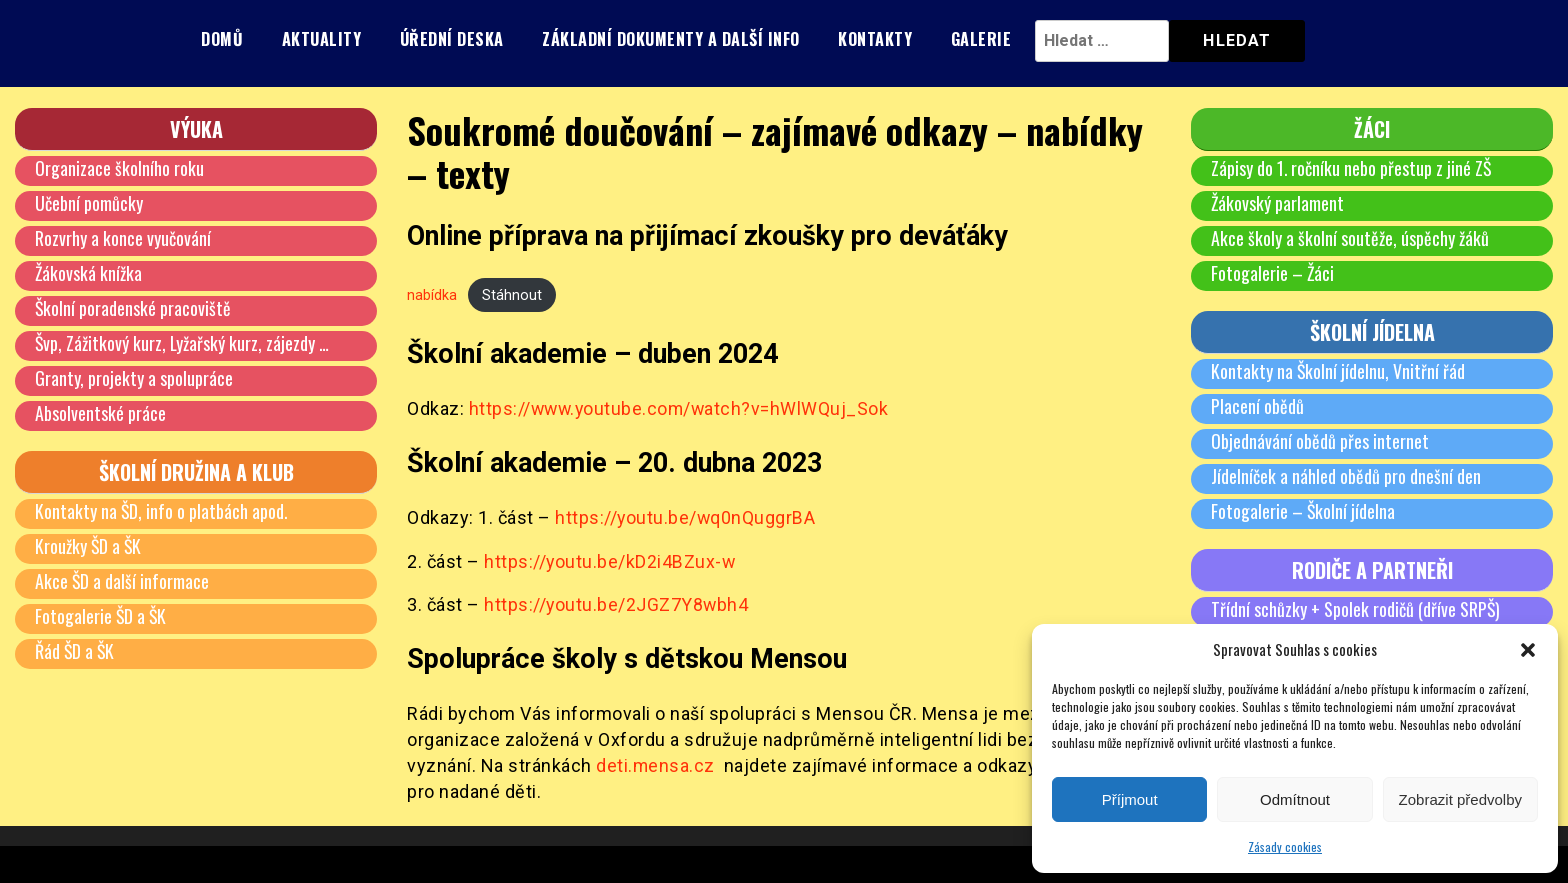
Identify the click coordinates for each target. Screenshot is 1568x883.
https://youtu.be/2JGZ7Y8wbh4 (617, 605)
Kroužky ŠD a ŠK (89, 546)
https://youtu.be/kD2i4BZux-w (610, 561)
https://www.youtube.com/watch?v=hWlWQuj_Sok (682, 408)
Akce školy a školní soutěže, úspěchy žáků (1350, 238)
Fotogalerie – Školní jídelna (1303, 511)
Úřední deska (452, 39)
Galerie (981, 39)
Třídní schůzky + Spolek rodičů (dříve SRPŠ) (1356, 609)
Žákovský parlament (1278, 203)
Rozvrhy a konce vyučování (123, 238)
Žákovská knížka (89, 273)
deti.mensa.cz (656, 765)
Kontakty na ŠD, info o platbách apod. (162, 511)
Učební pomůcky (89, 203)
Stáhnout (512, 294)
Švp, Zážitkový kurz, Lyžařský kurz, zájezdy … (183, 343)
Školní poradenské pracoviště (133, 308)
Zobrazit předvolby (1460, 799)
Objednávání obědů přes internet (1320, 441)
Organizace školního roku (119, 168)
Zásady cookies (1285, 846)
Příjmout (1130, 799)
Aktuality (322, 39)
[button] (1528, 650)
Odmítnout (1295, 799)
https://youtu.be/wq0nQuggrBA (686, 517)
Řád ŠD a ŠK (75, 651)
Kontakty (875, 39)
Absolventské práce (100, 413)
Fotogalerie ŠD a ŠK (101, 616)
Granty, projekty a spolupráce (134, 378)
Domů (222, 39)
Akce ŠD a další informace (122, 581)
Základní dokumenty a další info (671, 39)
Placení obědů (1257, 406)
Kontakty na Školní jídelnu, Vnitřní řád (1338, 371)
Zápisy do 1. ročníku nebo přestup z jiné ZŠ (1352, 168)
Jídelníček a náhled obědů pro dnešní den (1346, 476)
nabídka (432, 294)
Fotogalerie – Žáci (1273, 273)
